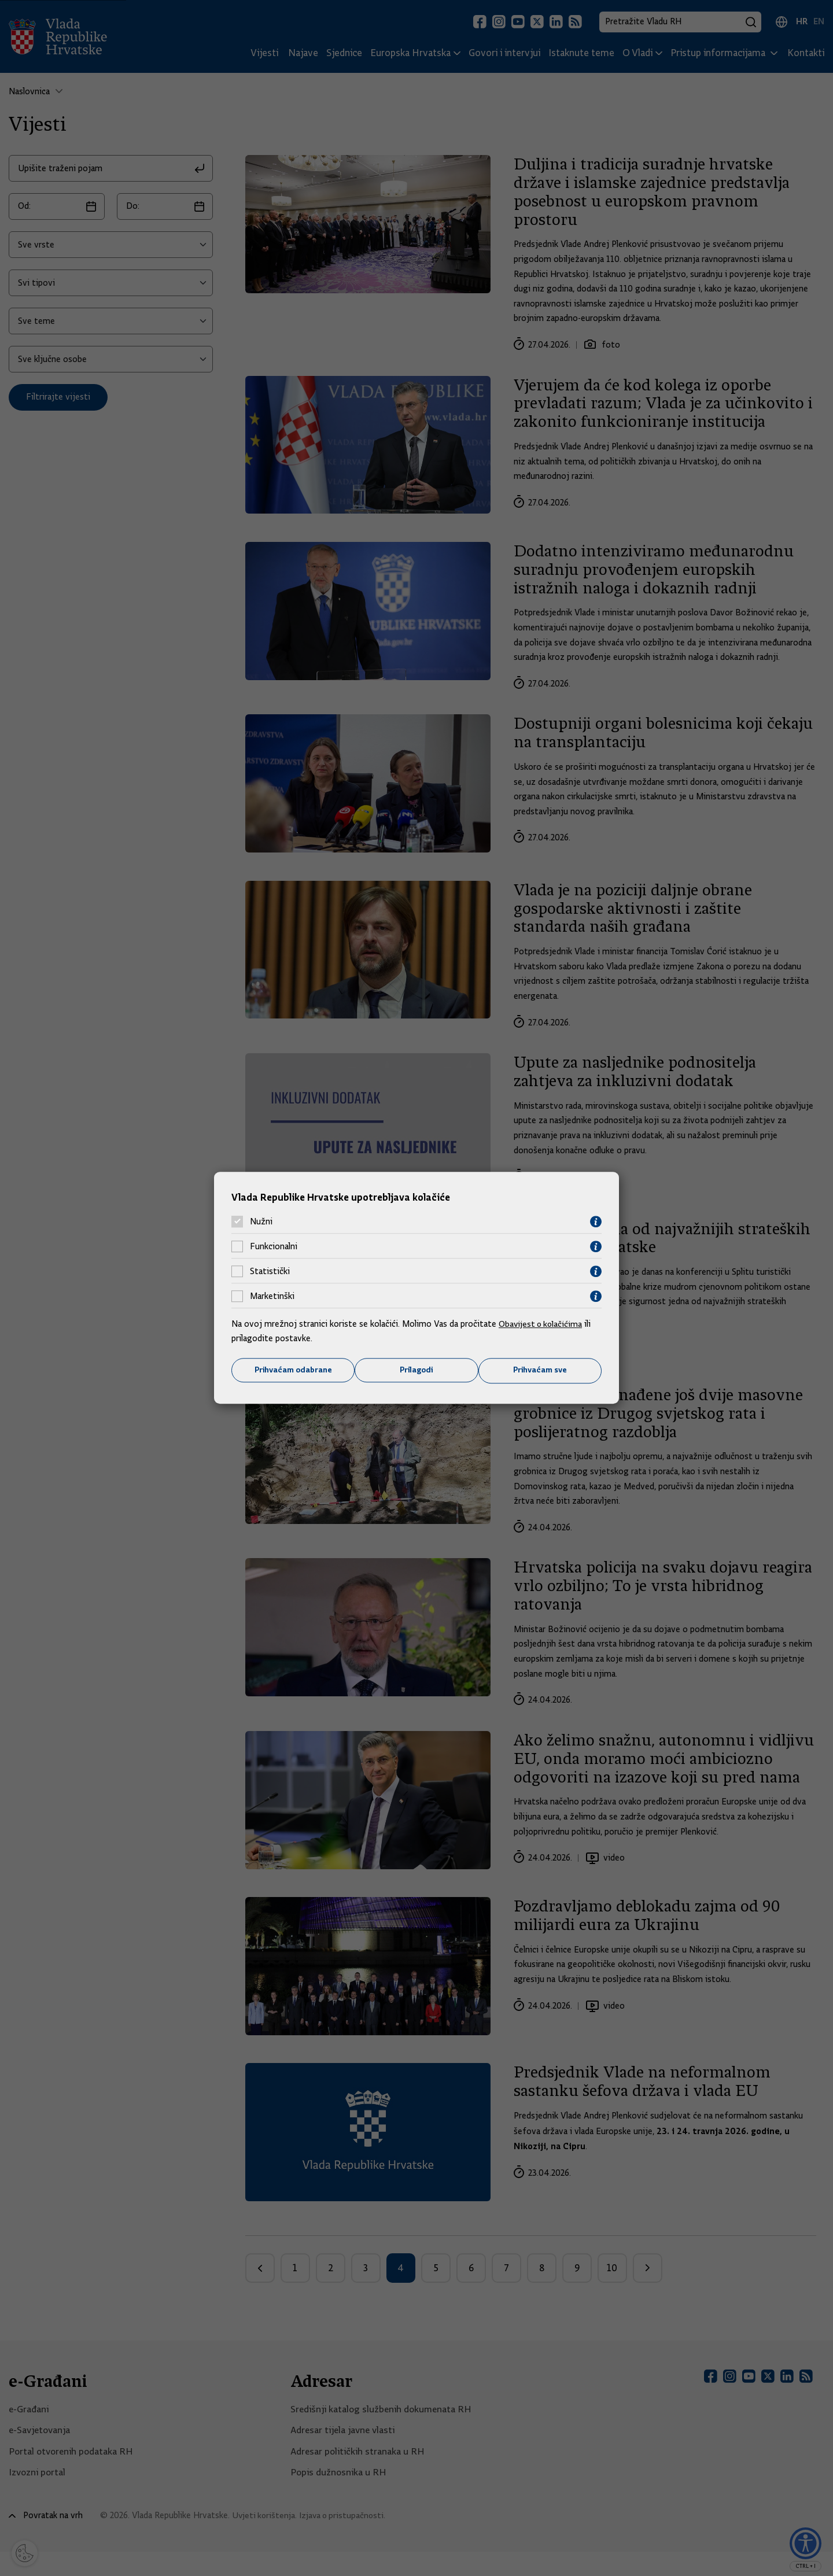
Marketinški (272, 1296)
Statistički (270, 1271)
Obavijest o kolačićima (542, 1323)
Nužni (261, 1221)
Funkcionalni (273, 1246)
